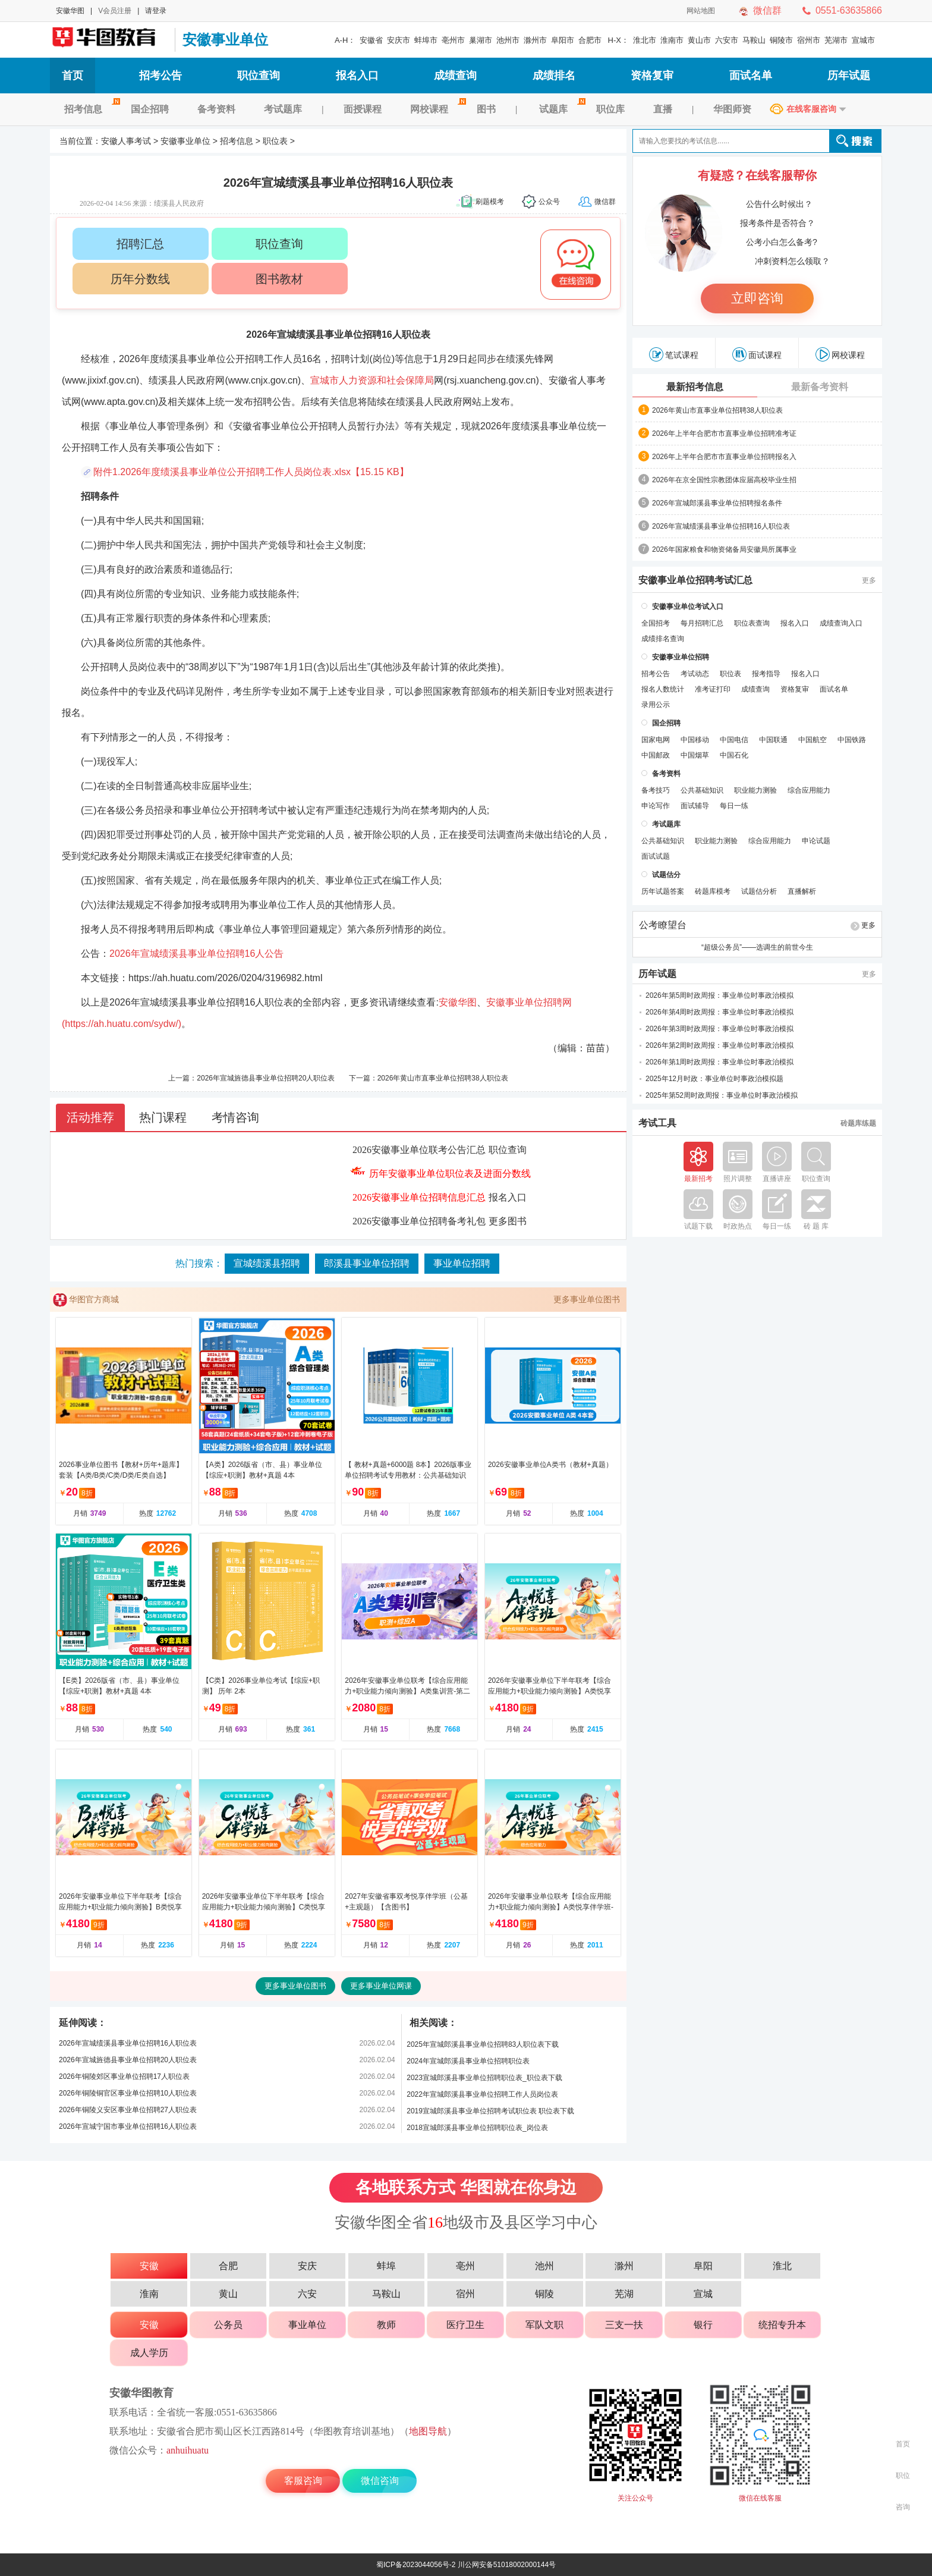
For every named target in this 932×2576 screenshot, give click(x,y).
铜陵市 (781, 40)
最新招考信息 (694, 387)
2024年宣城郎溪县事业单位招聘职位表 (468, 2061)
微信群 (767, 10)
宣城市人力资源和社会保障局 (372, 380)
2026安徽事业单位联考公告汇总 (419, 1150)
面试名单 (750, 75)
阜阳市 (562, 40)
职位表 (275, 141)
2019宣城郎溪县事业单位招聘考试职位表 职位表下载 (490, 2111)
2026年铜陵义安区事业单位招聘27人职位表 (128, 2110)
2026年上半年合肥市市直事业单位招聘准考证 (724, 433)
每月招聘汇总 (702, 623)
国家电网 (655, 740)
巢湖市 (480, 40)
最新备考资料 (819, 387)
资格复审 (652, 75)
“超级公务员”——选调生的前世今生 (757, 947)
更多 (869, 580)
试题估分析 (759, 891)
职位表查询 (752, 623)
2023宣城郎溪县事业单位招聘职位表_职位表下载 (484, 2078)
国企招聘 (150, 109)
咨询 (903, 2507)
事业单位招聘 (461, 1263)
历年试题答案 (662, 891)
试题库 (560, 109)
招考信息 (90, 109)
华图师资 (732, 109)
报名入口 (357, 75)
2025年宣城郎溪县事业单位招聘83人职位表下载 (483, 2044)
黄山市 (699, 40)
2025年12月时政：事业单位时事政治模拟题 (714, 1079)
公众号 (549, 201)
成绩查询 (455, 75)
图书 (486, 109)
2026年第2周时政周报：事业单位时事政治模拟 (720, 1045)
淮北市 (644, 40)
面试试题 (655, 856)
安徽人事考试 (126, 141)
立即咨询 (757, 298)
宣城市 (863, 40)
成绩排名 (554, 75)
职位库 (610, 109)
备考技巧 (655, 790)
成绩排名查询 (662, 638)
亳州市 (453, 40)
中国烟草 (695, 755)
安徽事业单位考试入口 (687, 606)
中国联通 (773, 740)
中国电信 (734, 740)
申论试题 (816, 841)
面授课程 (363, 109)
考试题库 (283, 109)
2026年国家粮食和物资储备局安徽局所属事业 (724, 549)
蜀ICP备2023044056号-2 (415, 2565)
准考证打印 (713, 689)
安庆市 (398, 40)
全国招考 (655, 623)
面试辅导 (695, 806)
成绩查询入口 (841, 623)
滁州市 (535, 40)
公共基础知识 (702, 790)
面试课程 (757, 354)
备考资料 (216, 109)
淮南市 (672, 40)
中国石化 (734, 755)
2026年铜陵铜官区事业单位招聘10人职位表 (128, 2093)
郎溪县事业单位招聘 (367, 1263)
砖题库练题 (858, 1123)
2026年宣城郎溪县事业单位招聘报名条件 (717, 503)
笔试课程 (673, 354)
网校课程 (436, 109)
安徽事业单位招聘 (680, 657)
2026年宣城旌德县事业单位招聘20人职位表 (266, 1078)
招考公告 (160, 75)
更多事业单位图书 (586, 1299)
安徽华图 (70, 11)
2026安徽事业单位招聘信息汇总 (419, 1197)
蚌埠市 (425, 40)
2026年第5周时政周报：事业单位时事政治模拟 (720, 995)
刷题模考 (490, 201)
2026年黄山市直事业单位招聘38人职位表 (442, 1078)
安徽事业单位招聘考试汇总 (695, 580)
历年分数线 (140, 278)
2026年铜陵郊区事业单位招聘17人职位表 (124, 2076)
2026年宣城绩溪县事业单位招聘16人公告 (196, 953)
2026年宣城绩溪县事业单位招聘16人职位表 (128, 2043)
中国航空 (812, 740)
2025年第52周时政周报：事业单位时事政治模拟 (722, 1095)
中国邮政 (655, 755)
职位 (903, 2475)
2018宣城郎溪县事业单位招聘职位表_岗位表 (477, 2127)
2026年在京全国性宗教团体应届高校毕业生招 (724, 480)
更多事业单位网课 (381, 1985)
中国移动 (695, 740)
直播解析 (802, 891)
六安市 (726, 40)
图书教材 (279, 278)
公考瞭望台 (663, 925)
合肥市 (590, 40)
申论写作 (655, 806)
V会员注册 (114, 11)
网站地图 (701, 11)
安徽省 (371, 40)
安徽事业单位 (225, 40)
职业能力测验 (755, 790)
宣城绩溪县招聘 (267, 1263)
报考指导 (766, 674)
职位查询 (258, 75)
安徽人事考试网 (109, 40)
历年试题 (848, 75)
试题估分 (666, 875)
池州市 (507, 40)
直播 (662, 109)
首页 (72, 75)
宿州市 (808, 40)
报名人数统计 (662, 689)
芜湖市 (836, 40)
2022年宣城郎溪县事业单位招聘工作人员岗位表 (482, 2094)
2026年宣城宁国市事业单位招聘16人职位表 (128, 2126)
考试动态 (695, 674)
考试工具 (657, 1123)
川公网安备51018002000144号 (507, 2565)
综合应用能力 (809, 790)
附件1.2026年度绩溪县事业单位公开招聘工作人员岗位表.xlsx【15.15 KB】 (251, 472)
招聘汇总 (140, 243)
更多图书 (508, 1221)
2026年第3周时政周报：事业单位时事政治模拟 (720, 1029)
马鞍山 (754, 40)
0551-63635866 (849, 10)
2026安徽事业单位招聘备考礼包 (419, 1221)
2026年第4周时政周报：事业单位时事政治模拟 (720, 1012)
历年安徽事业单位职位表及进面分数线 (450, 1173)
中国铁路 (851, 740)
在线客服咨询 (811, 109)
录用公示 (655, 704)
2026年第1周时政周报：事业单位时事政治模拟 (720, 1062)
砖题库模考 (713, 891)
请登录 (155, 11)
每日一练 (734, 806)
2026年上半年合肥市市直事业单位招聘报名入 (724, 457)
